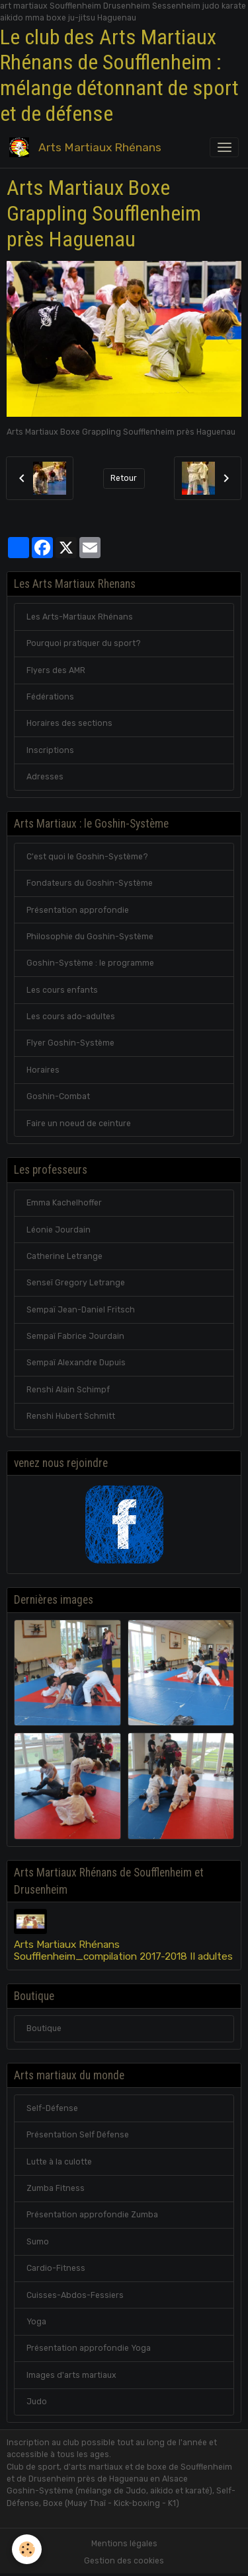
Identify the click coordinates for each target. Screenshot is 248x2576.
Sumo (37, 2241)
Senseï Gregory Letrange (75, 1282)
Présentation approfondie (77, 910)
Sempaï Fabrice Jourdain (75, 1336)
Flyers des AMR (55, 670)
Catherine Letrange (64, 1256)
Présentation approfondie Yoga (88, 2348)
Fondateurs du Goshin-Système (89, 883)
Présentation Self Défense (77, 2134)
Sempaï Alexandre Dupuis (76, 1362)
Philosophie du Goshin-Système (89, 936)
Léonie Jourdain (58, 1229)
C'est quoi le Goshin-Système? (87, 856)
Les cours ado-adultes (70, 1016)
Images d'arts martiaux (71, 2375)
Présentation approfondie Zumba (92, 2214)
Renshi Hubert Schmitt (70, 1416)
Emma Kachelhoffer (64, 1202)
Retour (123, 478)
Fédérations (50, 696)
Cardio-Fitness (55, 2268)
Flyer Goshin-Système (70, 1043)
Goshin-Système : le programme (90, 963)
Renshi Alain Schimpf (68, 1389)
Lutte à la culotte (59, 2161)
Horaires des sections (69, 723)
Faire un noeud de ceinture (78, 1123)
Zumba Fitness (55, 2188)
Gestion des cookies (124, 2560)
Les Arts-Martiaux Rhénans (79, 617)
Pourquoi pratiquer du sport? (83, 643)
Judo (36, 2401)
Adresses (44, 776)
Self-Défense (52, 2108)
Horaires (43, 1070)
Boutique (44, 2028)
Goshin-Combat (58, 1096)
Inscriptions (50, 750)
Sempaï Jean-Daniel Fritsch (80, 1309)
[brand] (87, 147)
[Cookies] (27, 2549)
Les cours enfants (62, 990)
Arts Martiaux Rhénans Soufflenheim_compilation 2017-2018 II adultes (123, 1950)
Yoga (36, 2321)
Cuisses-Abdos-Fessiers (75, 2295)
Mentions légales (124, 2543)
